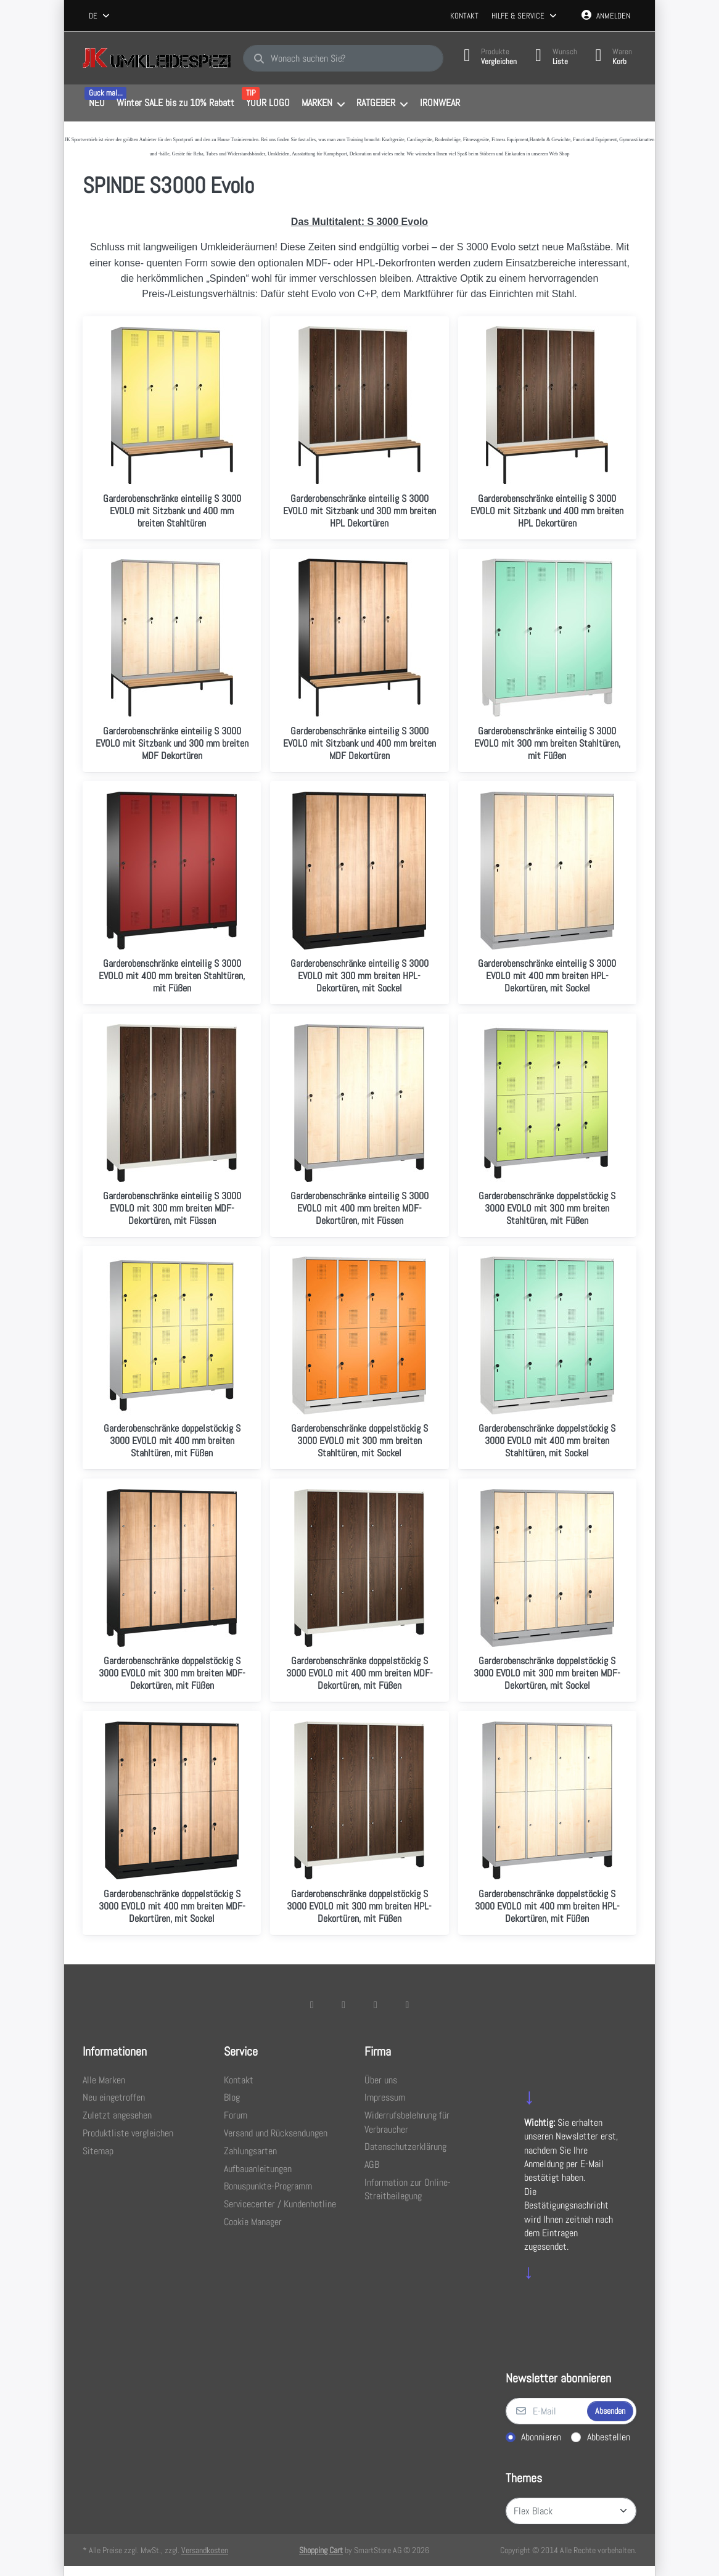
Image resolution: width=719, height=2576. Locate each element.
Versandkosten (204, 2550)
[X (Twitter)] (343, 2004)
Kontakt (464, 15)
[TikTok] (375, 2004)
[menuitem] (96, 103)
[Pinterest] (407, 2004)
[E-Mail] (545, 2411)
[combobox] (100, 16)
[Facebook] (312, 2004)
